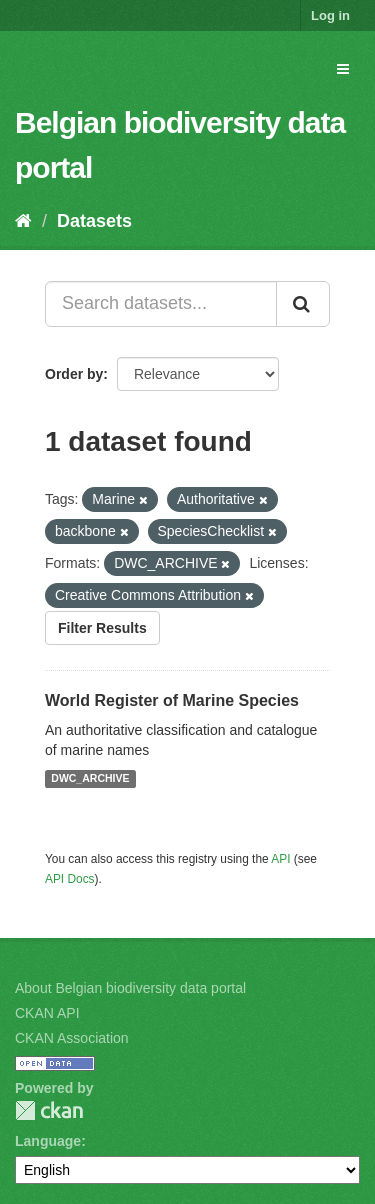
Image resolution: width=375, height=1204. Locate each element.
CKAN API (47, 1013)
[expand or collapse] (343, 69)
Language (48, 1141)
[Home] (23, 221)
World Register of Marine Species (172, 700)
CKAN (49, 1110)
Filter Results (102, 628)
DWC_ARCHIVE (90, 779)
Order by (74, 374)
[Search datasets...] (161, 304)
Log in (330, 15)
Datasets (94, 221)
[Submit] (303, 304)
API (280, 859)
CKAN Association (72, 1038)
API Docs (70, 879)
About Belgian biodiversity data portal (130, 988)
